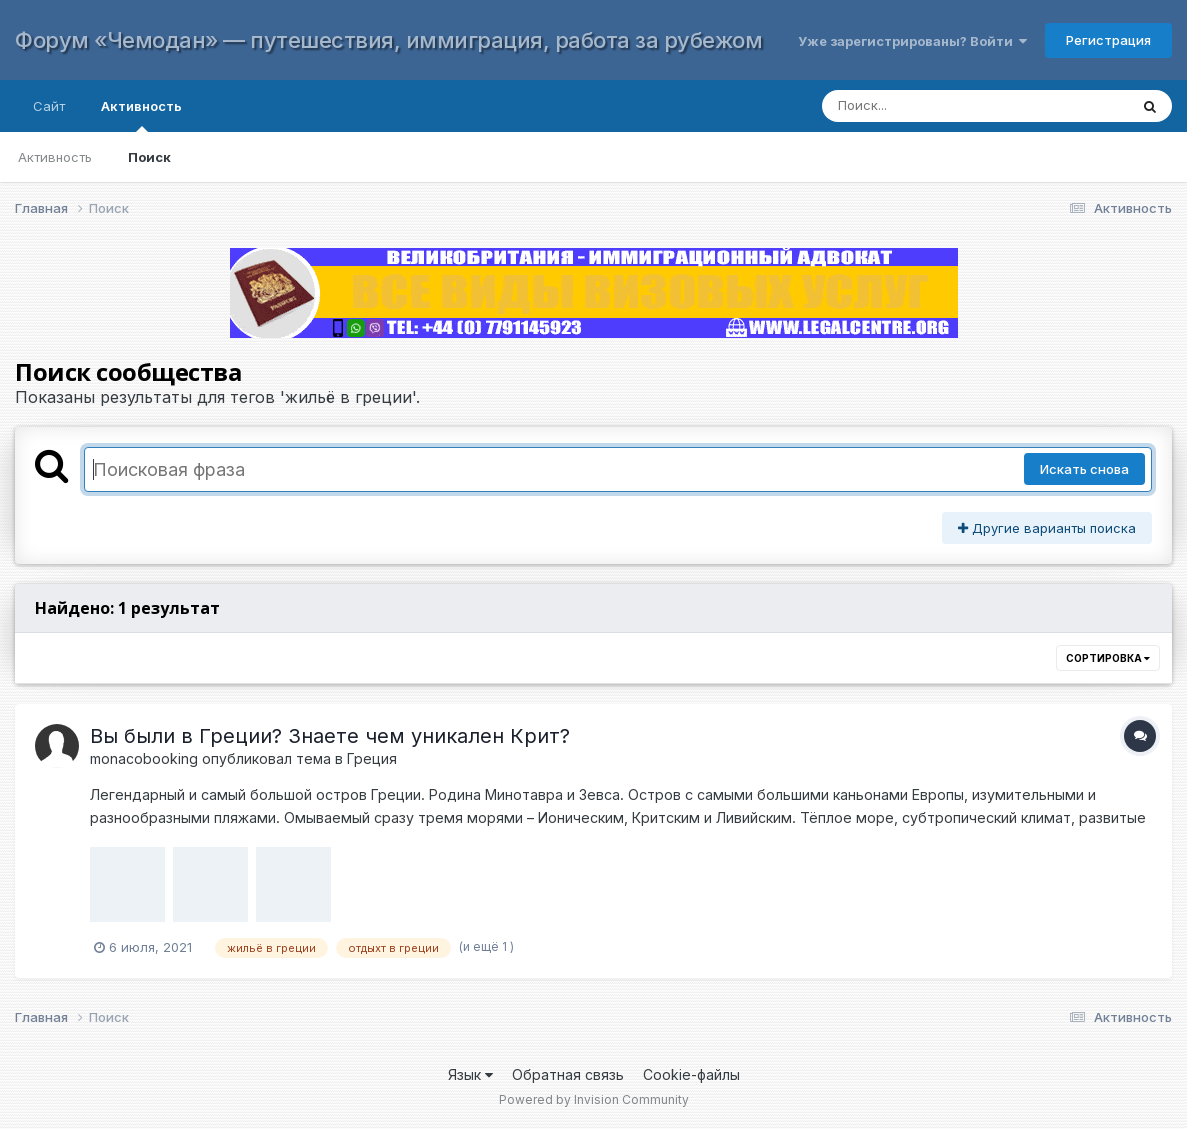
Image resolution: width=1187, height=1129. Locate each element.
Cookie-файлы (691, 1074)
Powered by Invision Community (594, 1099)
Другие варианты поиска (1047, 528)
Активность (141, 115)
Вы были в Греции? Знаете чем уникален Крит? (330, 736)
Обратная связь (568, 1074)
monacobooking (144, 758)
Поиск (149, 157)
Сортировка (1108, 658)
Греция (372, 758)
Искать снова (1084, 469)
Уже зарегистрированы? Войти (912, 41)
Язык (470, 1074)
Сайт (49, 106)
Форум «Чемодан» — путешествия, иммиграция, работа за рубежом (388, 40)
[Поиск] (955, 106)
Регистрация (1108, 40)
